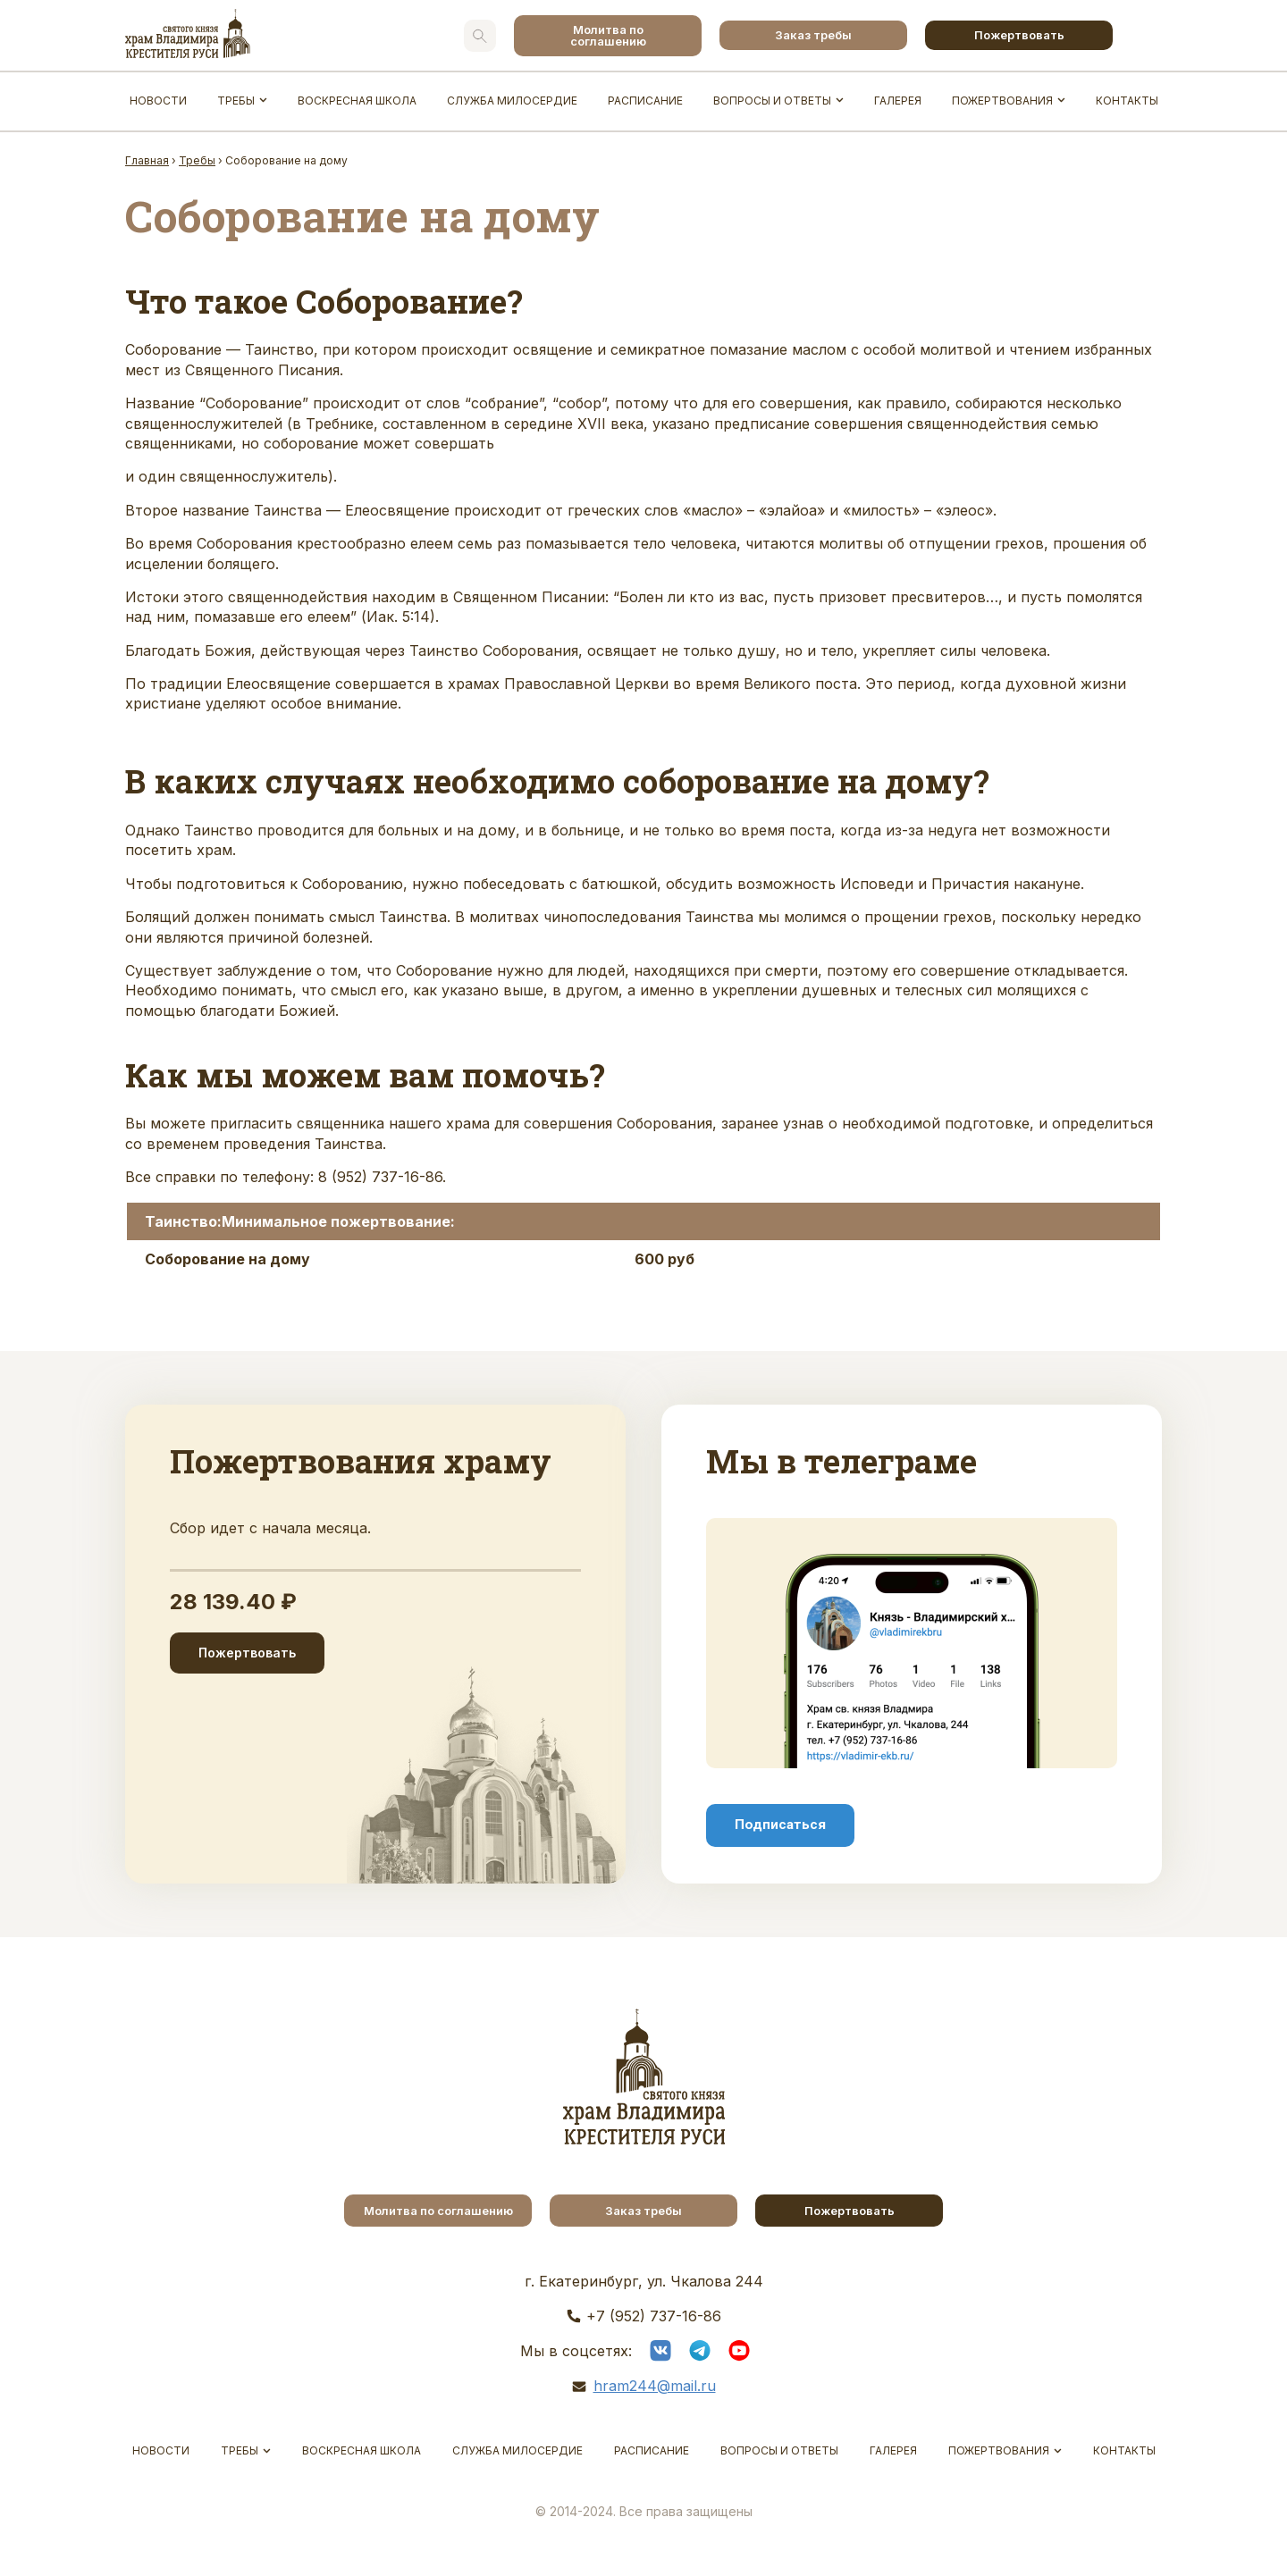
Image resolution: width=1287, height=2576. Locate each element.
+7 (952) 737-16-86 (653, 2316)
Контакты (1127, 100)
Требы (236, 100)
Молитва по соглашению (608, 35)
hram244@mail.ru (654, 2386)
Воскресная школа (357, 100)
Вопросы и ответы (772, 100)
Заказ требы (813, 35)
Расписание (645, 100)
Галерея (897, 100)
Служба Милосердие (512, 100)
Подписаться (780, 1825)
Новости (158, 100)
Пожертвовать (1019, 35)
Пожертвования (1002, 100)
